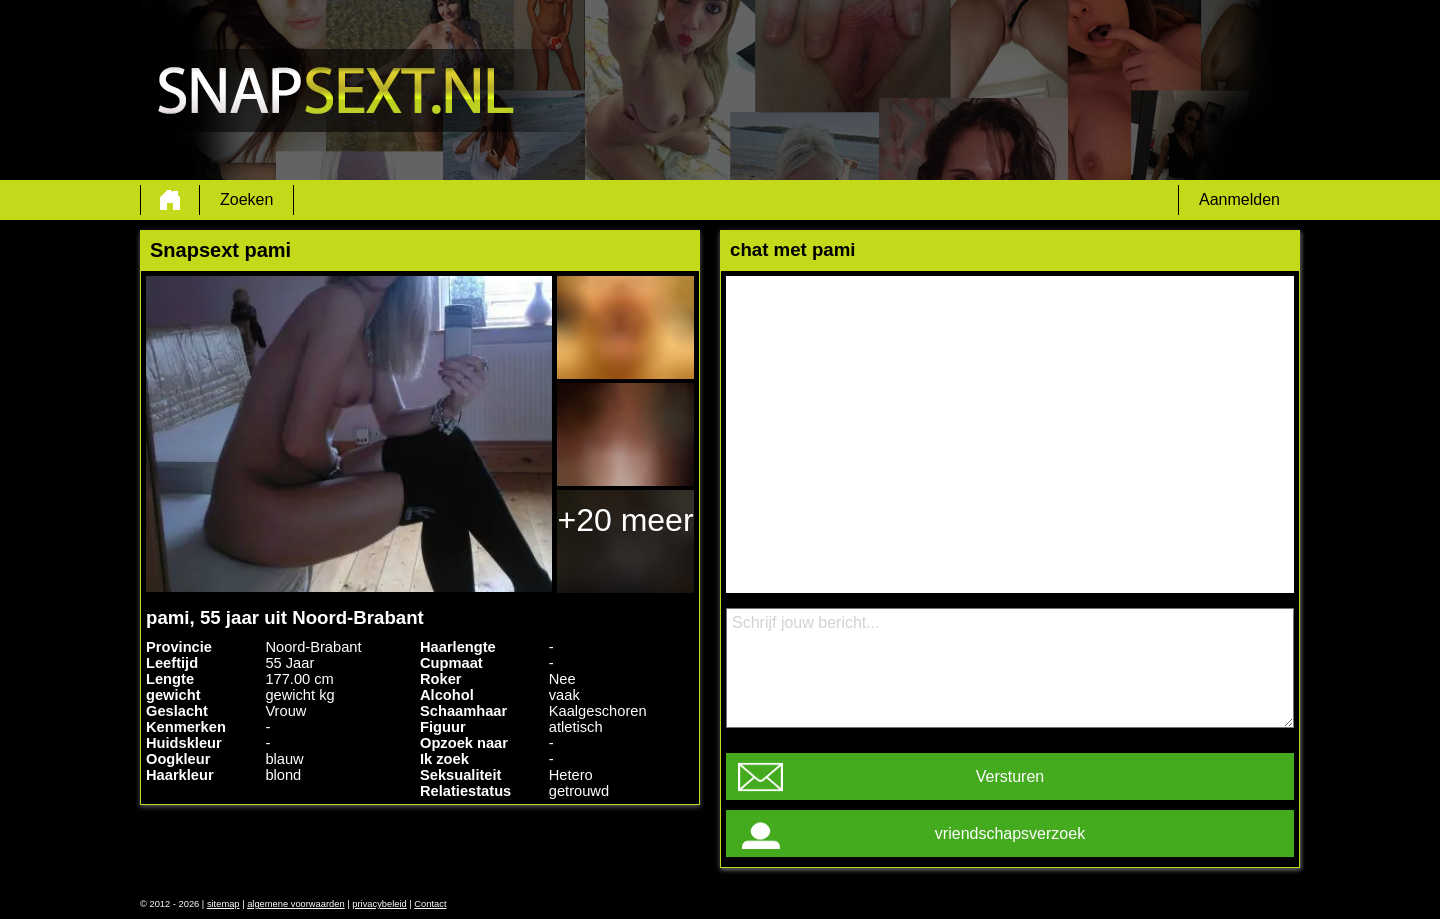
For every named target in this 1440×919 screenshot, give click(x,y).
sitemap (223, 904)
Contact (430, 904)
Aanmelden (1239, 199)
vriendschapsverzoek (1010, 833)
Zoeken (246, 199)
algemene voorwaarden (296, 904)
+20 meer (625, 520)
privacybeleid (379, 904)
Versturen (1010, 776)
